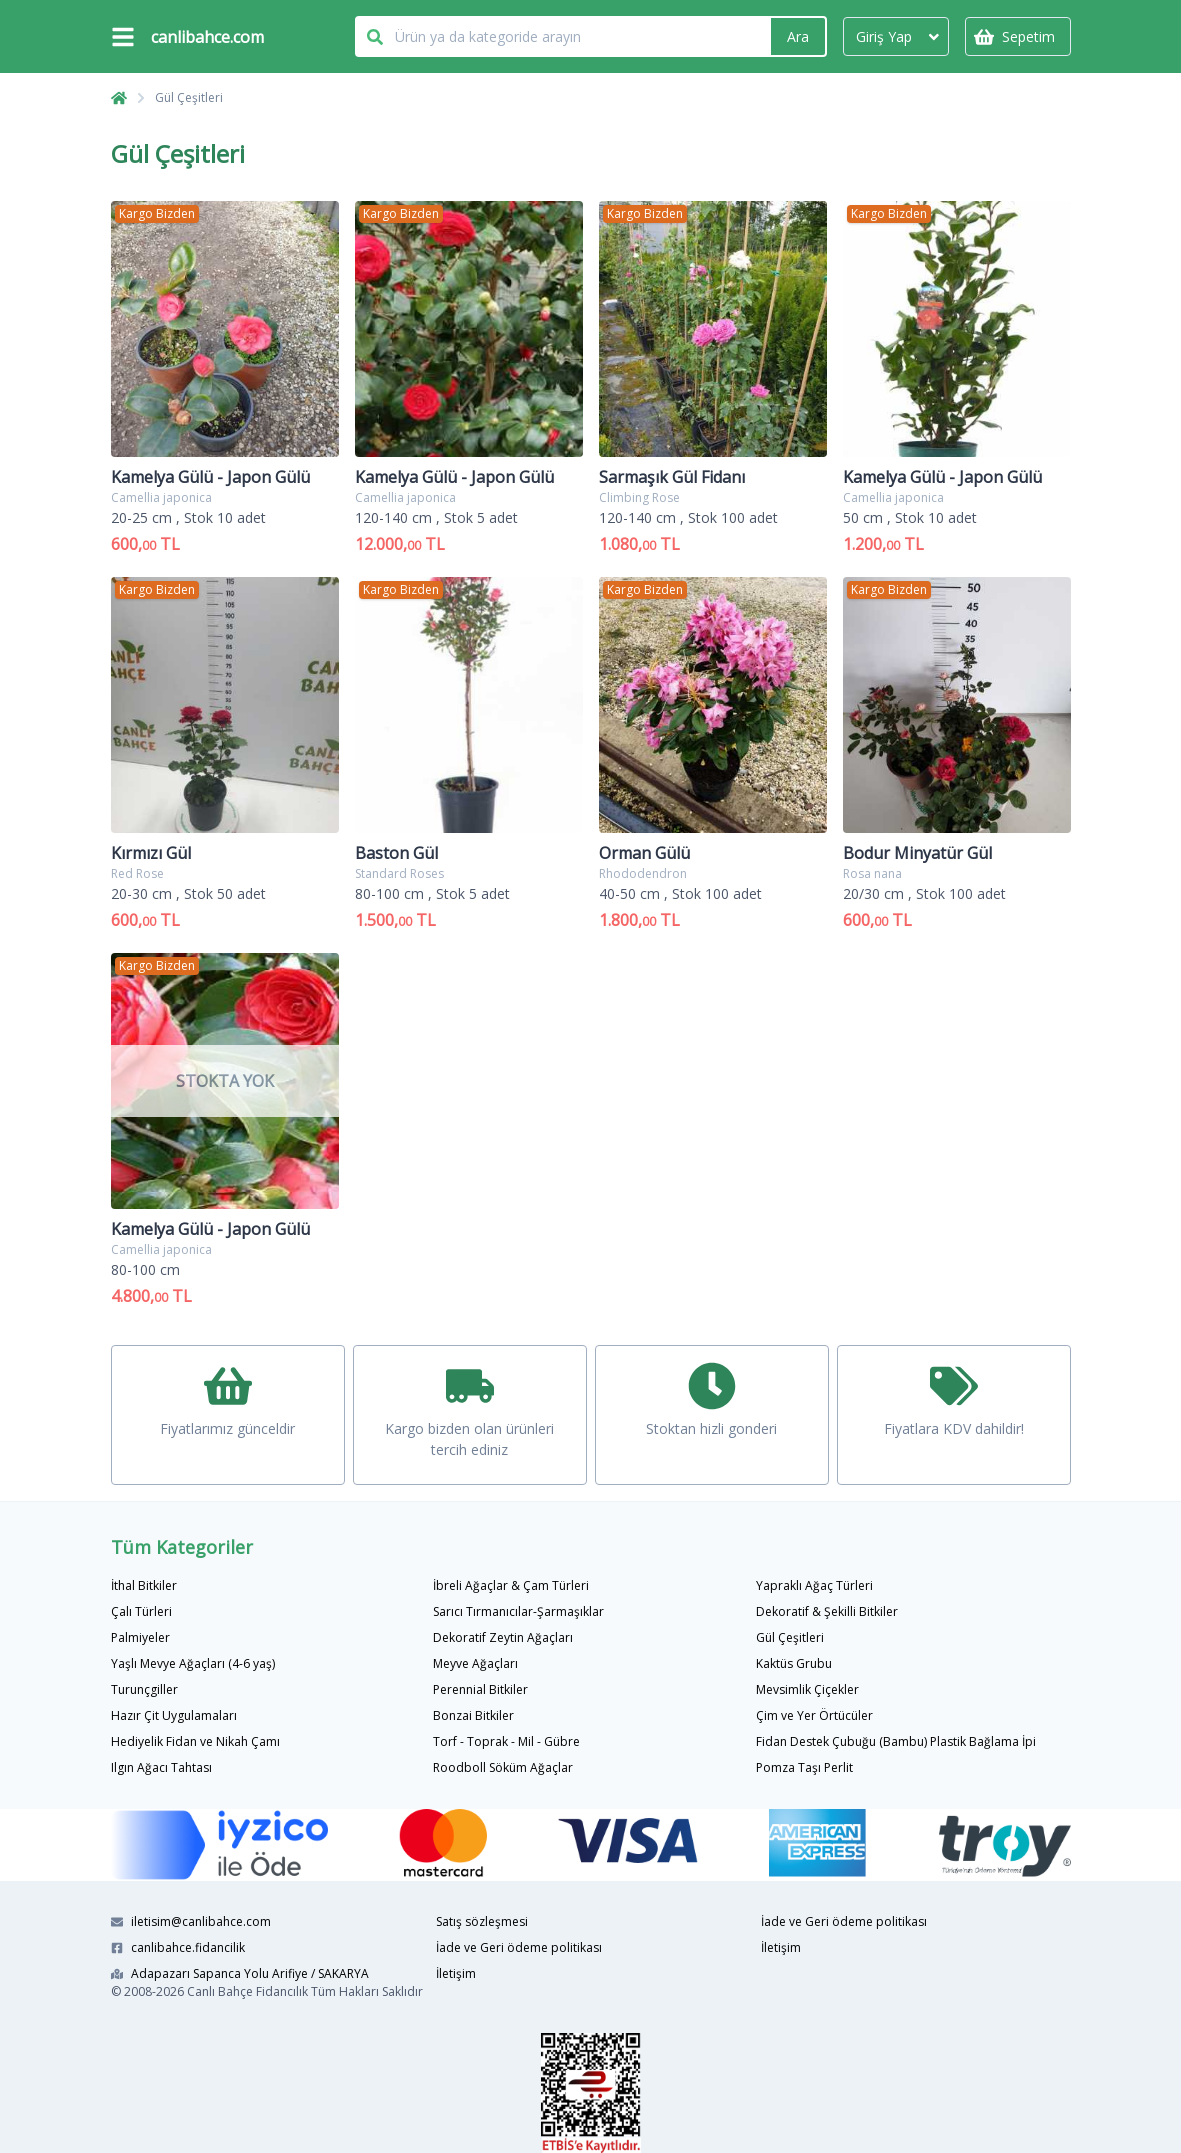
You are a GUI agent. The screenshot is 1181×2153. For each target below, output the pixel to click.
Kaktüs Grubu (794, 1663)
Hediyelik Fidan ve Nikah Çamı (195, 1741)
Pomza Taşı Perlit (804, 1767)
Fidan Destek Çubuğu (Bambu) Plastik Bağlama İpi (896, 1741)
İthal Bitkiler (144, 1585)
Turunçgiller (144, 1689)
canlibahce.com (207, 37)
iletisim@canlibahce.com (191, 1921)
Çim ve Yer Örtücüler (814, 1715)
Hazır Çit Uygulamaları (174, 1715)
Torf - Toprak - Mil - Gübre (506, 1741)
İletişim (456, 1973)
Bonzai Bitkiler (473, 1715)
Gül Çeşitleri (189, 97)
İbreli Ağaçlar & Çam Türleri (511, 1585)
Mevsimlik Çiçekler (807, 1689)
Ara (798, 36)
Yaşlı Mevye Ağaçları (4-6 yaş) (193, 1663)
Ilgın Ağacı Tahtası (161, 1767)
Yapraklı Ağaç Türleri (814, 1585)
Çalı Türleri (141, 1611)
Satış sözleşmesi (482, 1921)
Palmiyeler (140, 1637)
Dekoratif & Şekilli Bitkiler (827, 1611)
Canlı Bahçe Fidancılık (247, 1991)
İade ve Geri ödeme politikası (519, 1947)
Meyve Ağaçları (475, 1663)
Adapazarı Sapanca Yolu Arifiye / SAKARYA (240, 1973)
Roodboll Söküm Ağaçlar (503, 1767)
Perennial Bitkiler (480, 1689)
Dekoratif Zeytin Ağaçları (503, 1637)
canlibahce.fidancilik (178, 1947)
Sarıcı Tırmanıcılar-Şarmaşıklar (518, 1611)
